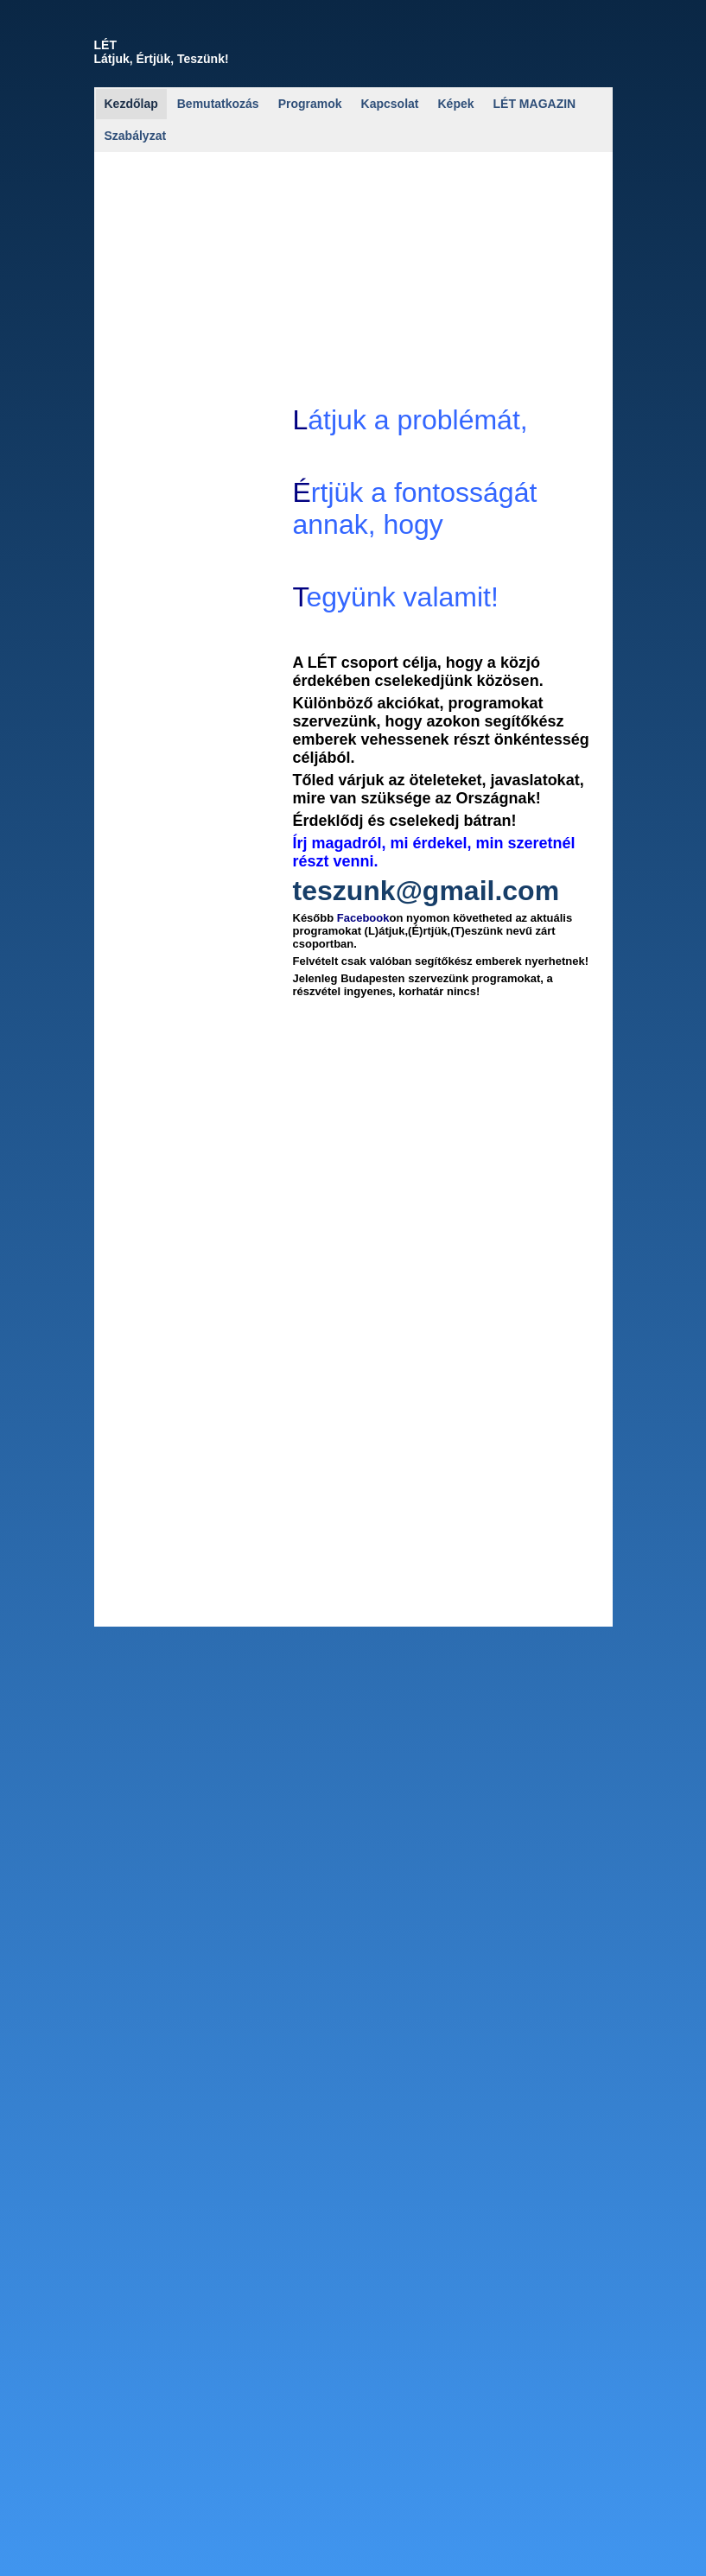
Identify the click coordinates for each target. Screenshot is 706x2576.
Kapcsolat (390, 104)
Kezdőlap (131, 104)
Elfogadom (670, 2557)
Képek (456, 104)
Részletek (610, 2557)
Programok (310, 104)
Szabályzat (136, 136)
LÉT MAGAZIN (534, 104)
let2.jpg (128, 886)
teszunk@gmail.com (426, 894)
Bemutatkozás (218, 104)
